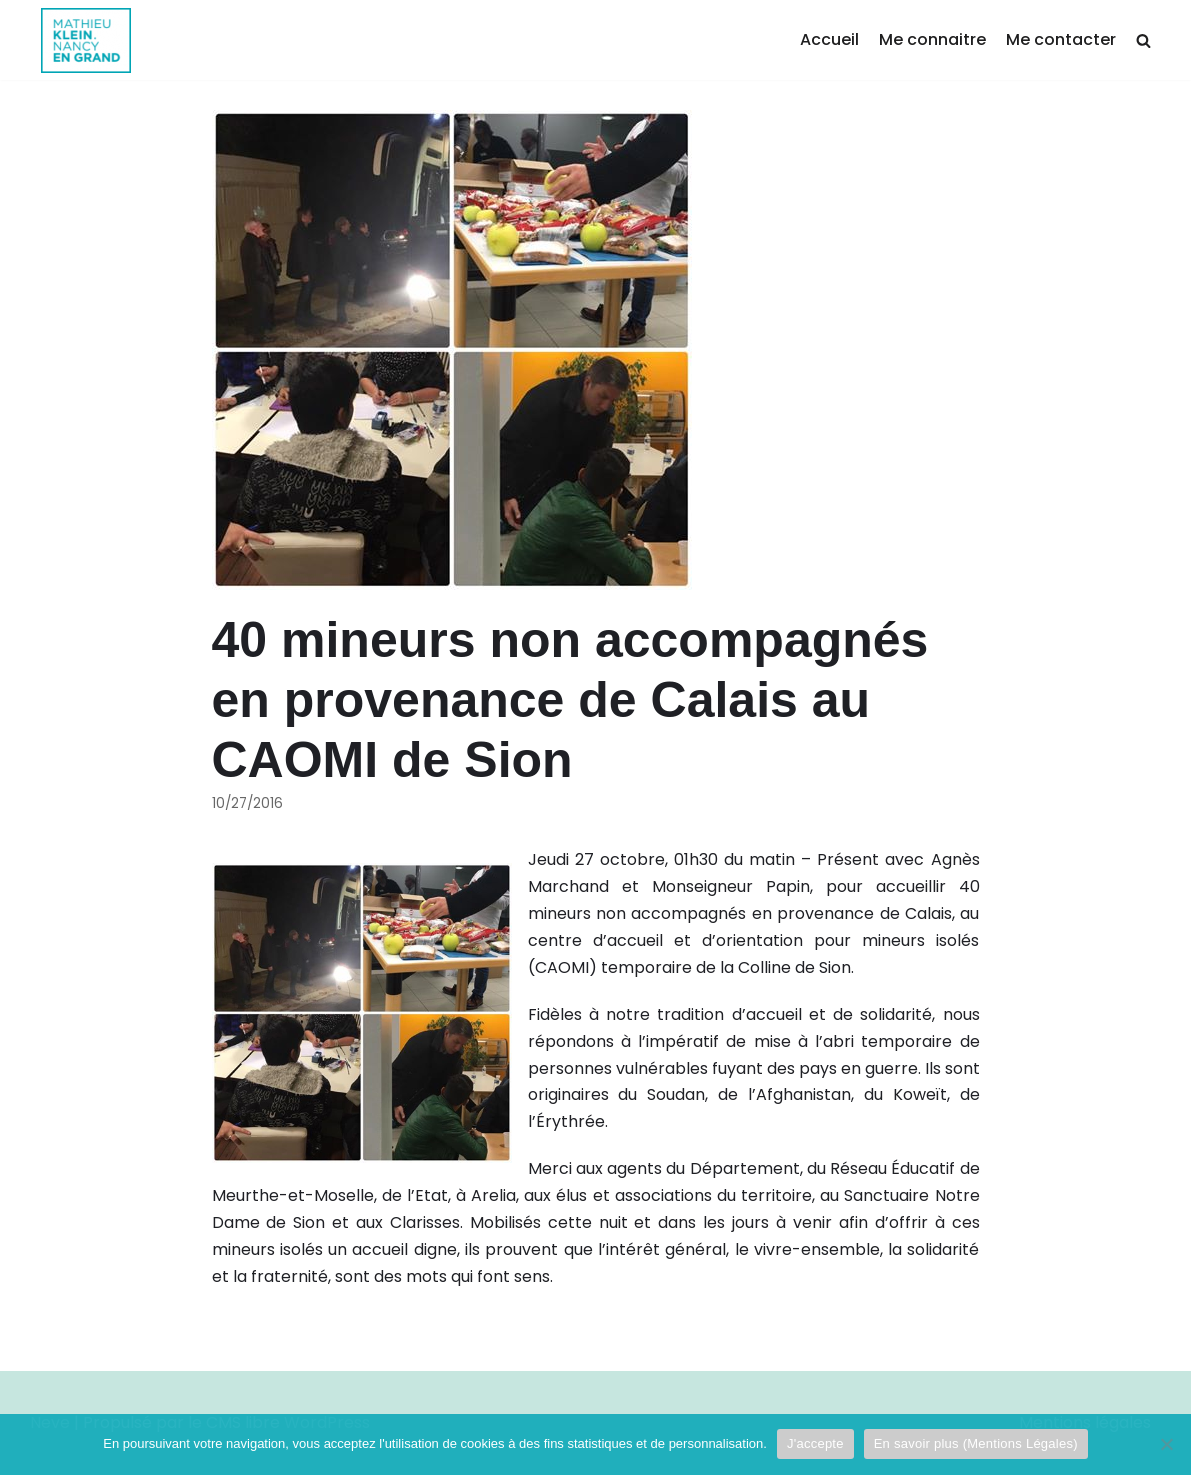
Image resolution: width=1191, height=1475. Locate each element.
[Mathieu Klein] (86, 40)
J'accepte (815, 1443)
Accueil (829, 39)
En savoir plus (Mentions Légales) (976, 1443)
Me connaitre (932, 39)
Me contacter (1061, 39)
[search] (1143, 40)
